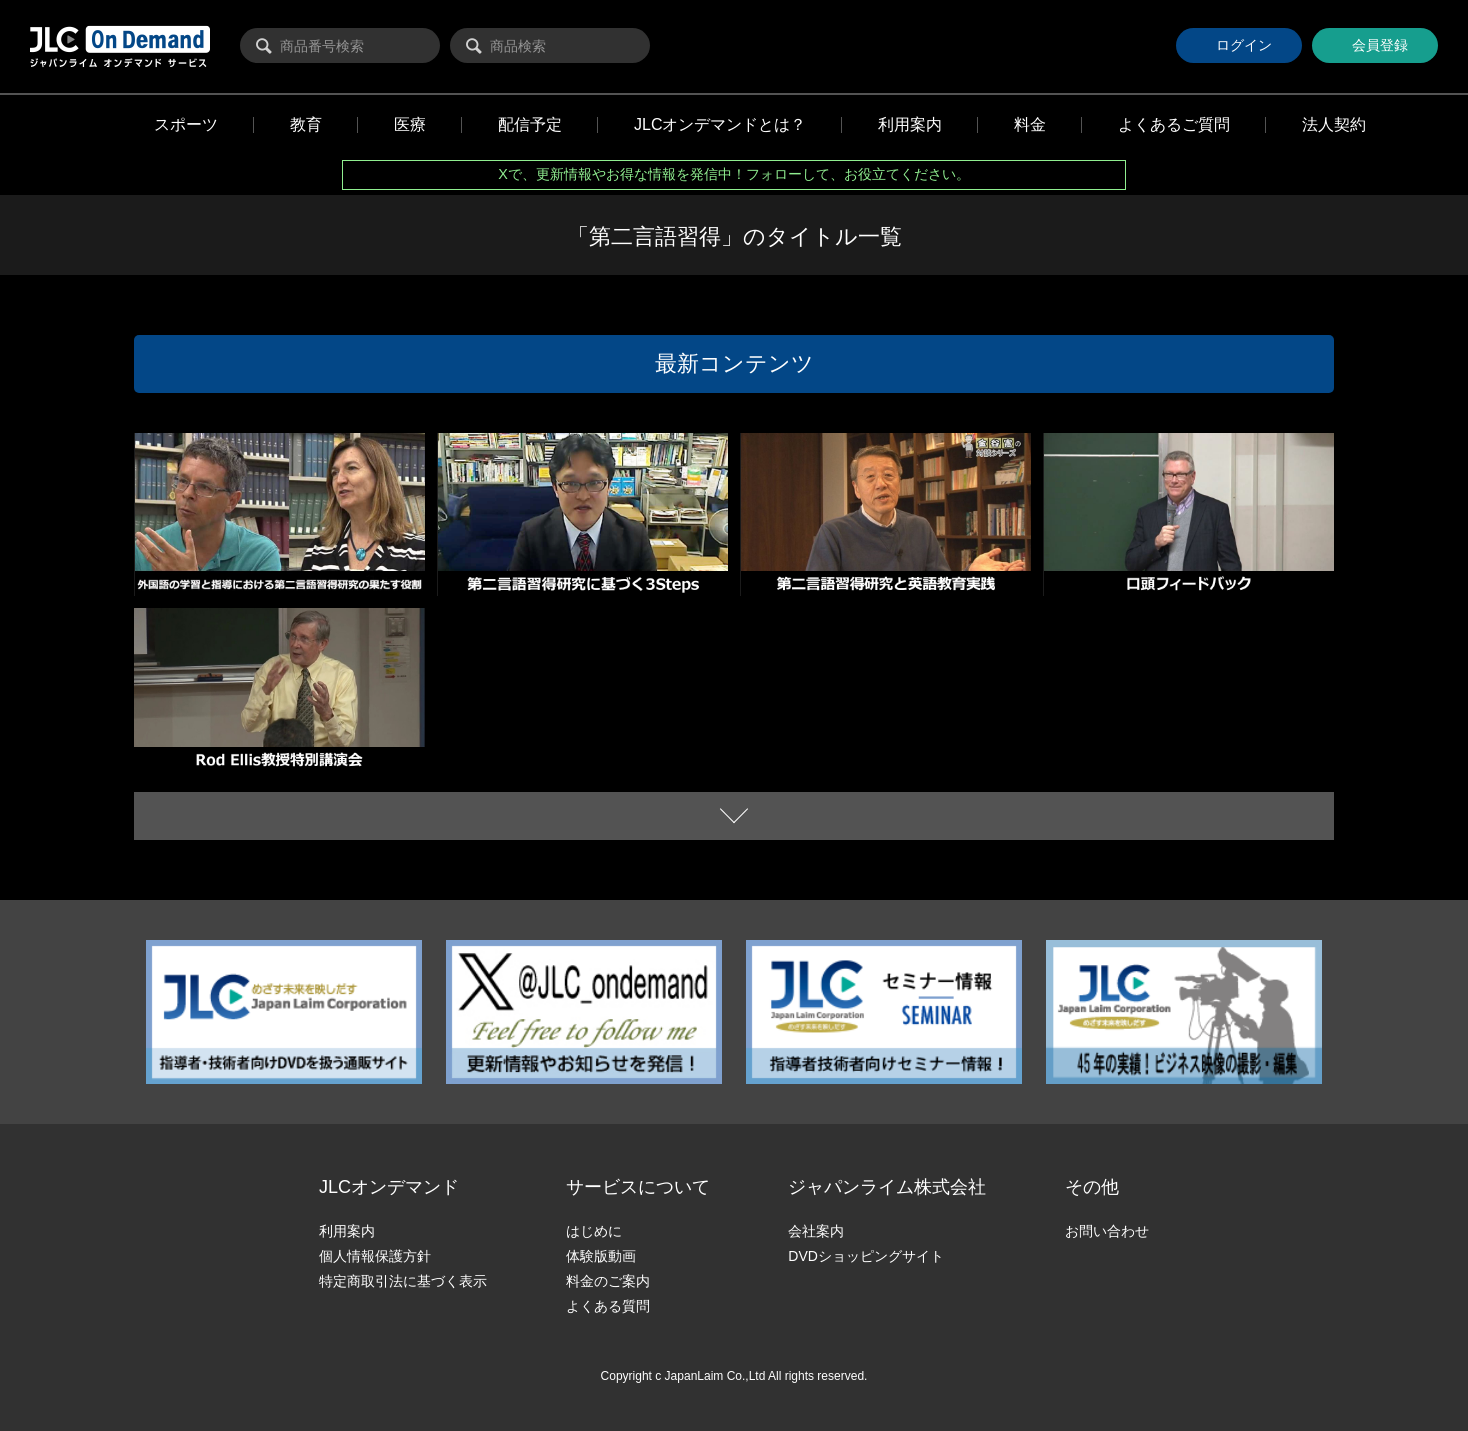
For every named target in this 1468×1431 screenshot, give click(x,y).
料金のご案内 (608, 1281)
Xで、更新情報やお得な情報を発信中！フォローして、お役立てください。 (734, 174)
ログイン (1233, 45)
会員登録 (1373, 45)
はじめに (594, 1231)
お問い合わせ (1107, 1231)
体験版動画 (601, 1256)
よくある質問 (608, 1306)
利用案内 (347, 1231)
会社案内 (816, 1231)
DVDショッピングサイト (866, 1256)
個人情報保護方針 (375, 1256)
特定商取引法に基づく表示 (403, 1281)
